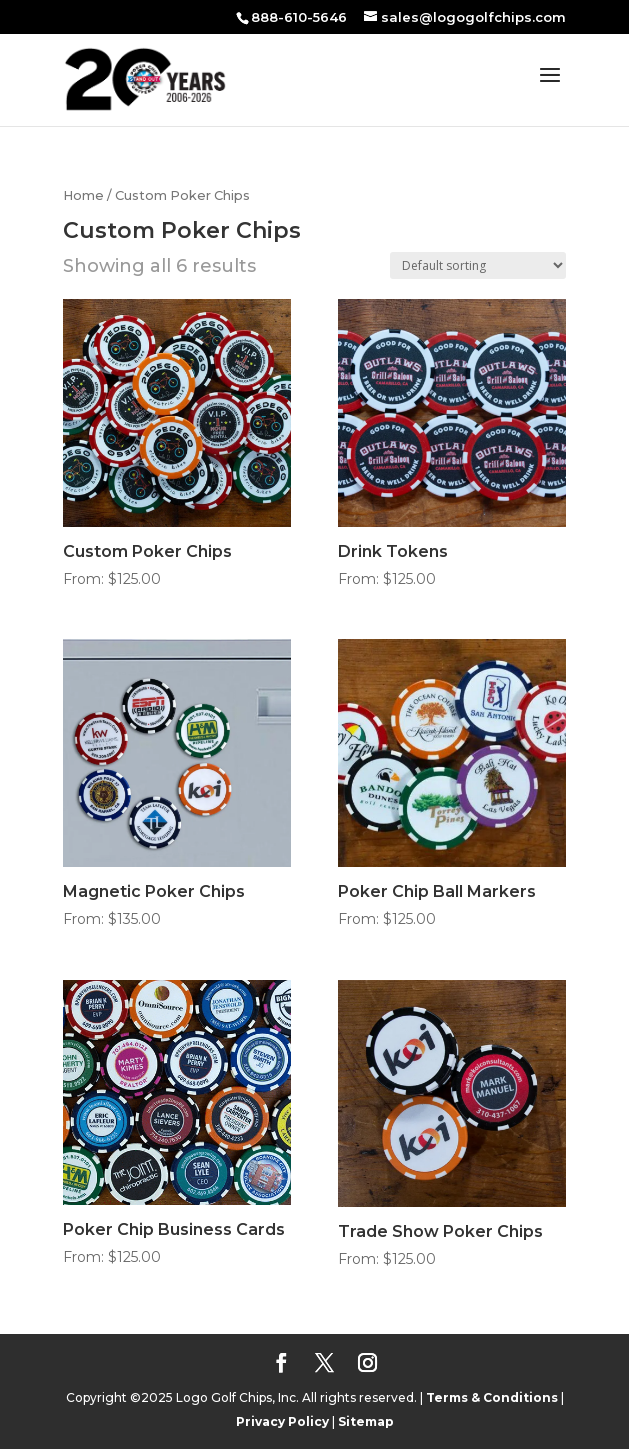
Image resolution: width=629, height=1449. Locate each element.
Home (83, 195)
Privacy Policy (282, 1421)
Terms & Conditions (492, 1397)
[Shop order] (478, 265)
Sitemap (366, 1421)
